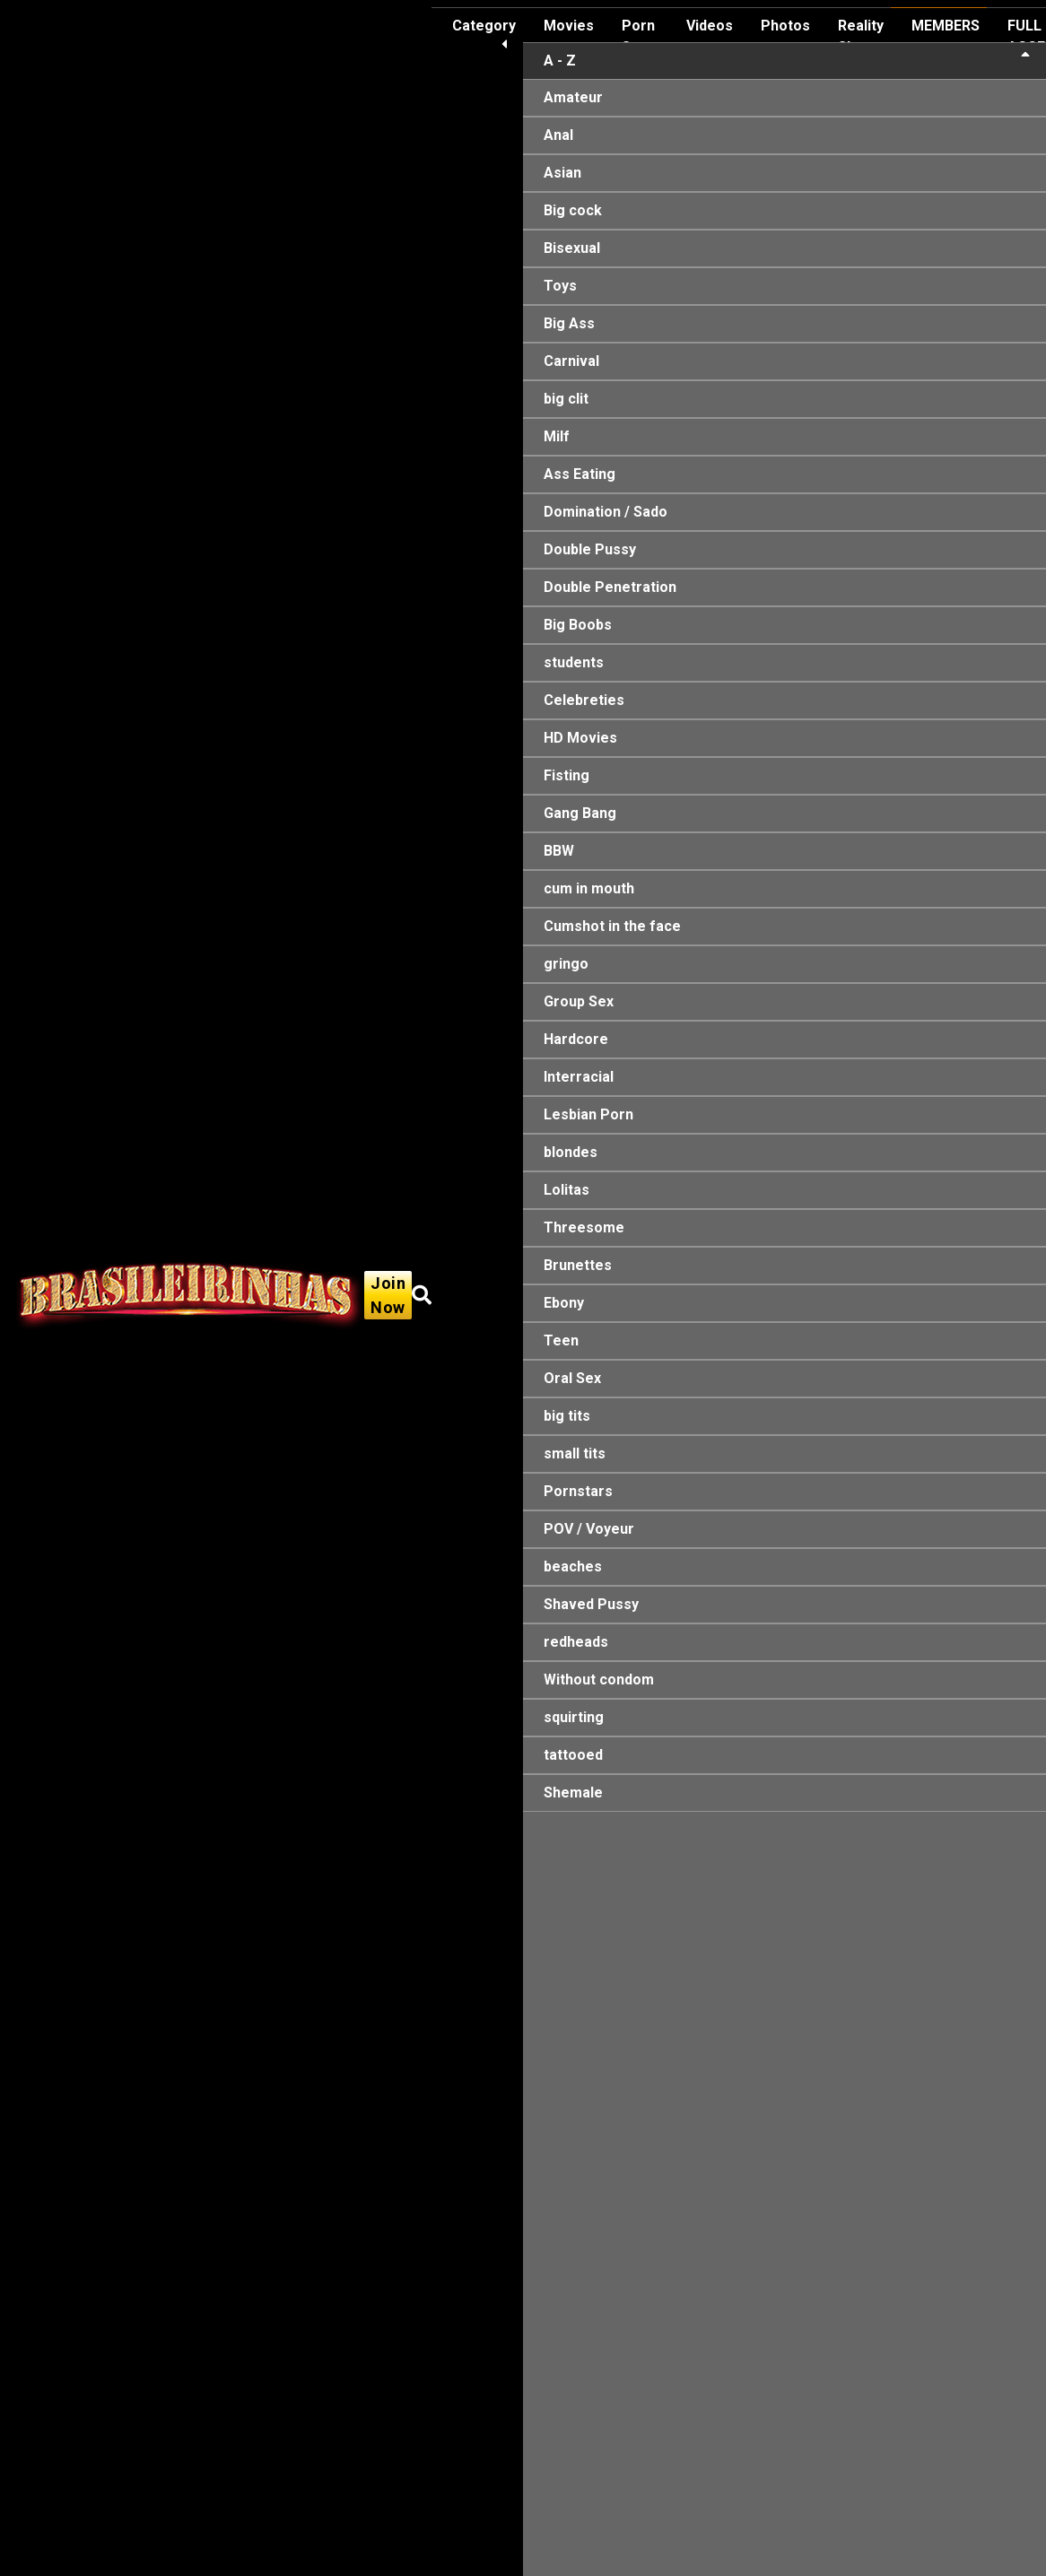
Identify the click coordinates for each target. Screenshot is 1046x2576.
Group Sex (579, 1001)
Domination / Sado (605, 511)
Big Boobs (578, 624)
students (574, 662)
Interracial (579, 1076)
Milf (557, 436)
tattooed (573, 1754)
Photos (785, 25)
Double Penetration (610, 587)
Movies (569, 25)
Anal (558, 135)
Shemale (573, 1792)
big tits (567, 1415)
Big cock (573, 210)
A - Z (787, 59)
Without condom (599, 1679)
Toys (560, 285)
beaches (573, 1566)
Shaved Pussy (591, 1604)
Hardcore (576, 1039)
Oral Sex (572, 1378)
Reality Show (861, 36)
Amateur (573, 97)
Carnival (571, 361)
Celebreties (584, 700)
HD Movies (580, 737)
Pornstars (578, 1491)
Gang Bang (580, 813)
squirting (574, 1717)
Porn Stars (640, 36)
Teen (561, 1340)
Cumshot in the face (612, 926)
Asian (562, 172)
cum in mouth (589, 888)
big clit (566, 398)
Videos (709, 25)
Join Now (387, 1295)
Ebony (564, 1302)
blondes (570, 1152)
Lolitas (566, 1189)
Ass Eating (579, 474)
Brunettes (578, 1265)
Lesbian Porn (588, 1114)
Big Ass (569, 323)
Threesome (584, 1227)
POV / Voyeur (589, 1528)
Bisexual (572, 248)
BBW (559, 850)
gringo (566, 963)
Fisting (566, 775)
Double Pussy (590, 549)
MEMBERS (945, 25)
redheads (576, 1641)
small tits (575, 1453)
